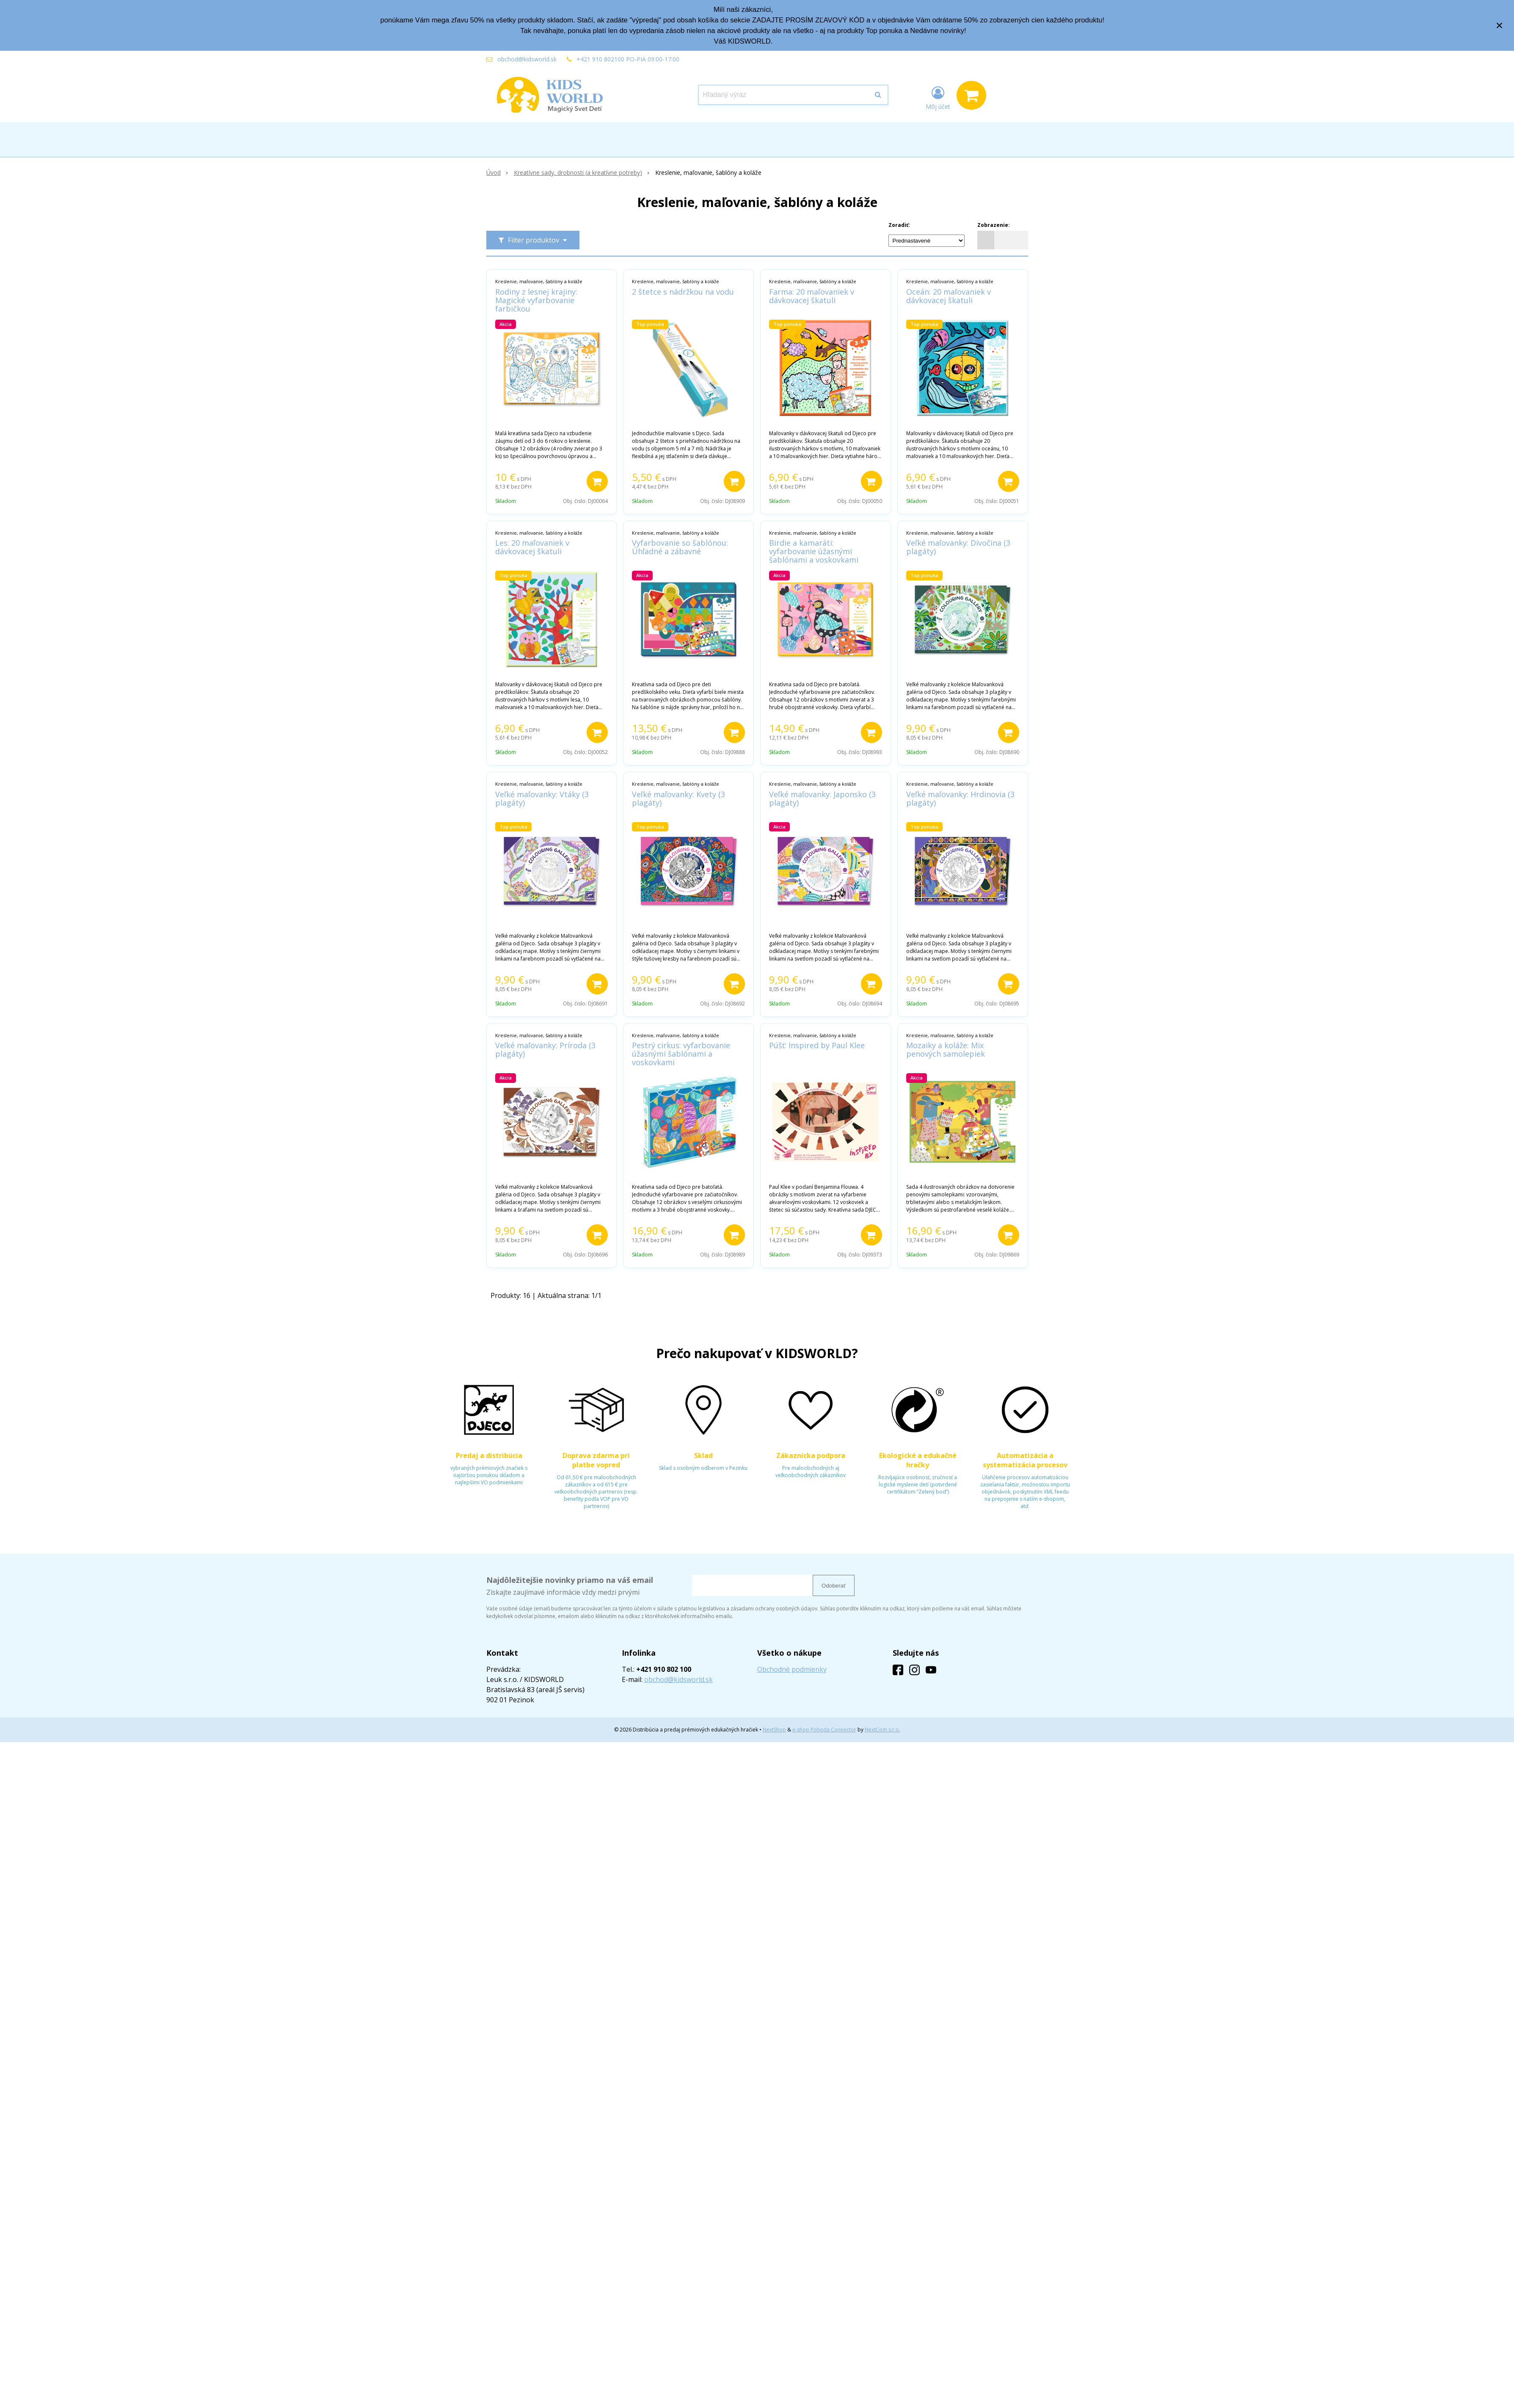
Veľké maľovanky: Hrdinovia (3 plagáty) (960, 798)
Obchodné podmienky (792, 1669)
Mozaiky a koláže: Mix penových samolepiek (945, 1049)
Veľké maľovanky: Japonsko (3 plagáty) (822, 798)
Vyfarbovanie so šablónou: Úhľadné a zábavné (680, 547)
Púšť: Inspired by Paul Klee (817, 1045)
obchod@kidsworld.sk (527, 59)
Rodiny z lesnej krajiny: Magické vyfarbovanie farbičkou (536, 300)
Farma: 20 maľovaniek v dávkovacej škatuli (811, 296)
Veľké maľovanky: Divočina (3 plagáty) (958, 547)
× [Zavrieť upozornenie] (1499, 25)
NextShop (774, 1729)
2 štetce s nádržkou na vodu (683, 292)
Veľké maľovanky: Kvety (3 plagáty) (678, 798)
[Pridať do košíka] (597, 481)
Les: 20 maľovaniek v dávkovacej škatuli (532, 547)
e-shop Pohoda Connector (824, 1729)
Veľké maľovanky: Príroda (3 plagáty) (545, 1049)
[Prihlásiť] (938, 97)
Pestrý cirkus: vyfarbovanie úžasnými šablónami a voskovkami (681, 1053)
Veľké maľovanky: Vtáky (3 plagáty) (542, 798)
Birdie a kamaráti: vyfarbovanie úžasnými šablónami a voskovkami (813, 551)
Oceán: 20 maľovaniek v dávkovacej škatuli (948, 296)
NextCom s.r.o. (882, 1729)
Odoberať (834, 1585)
